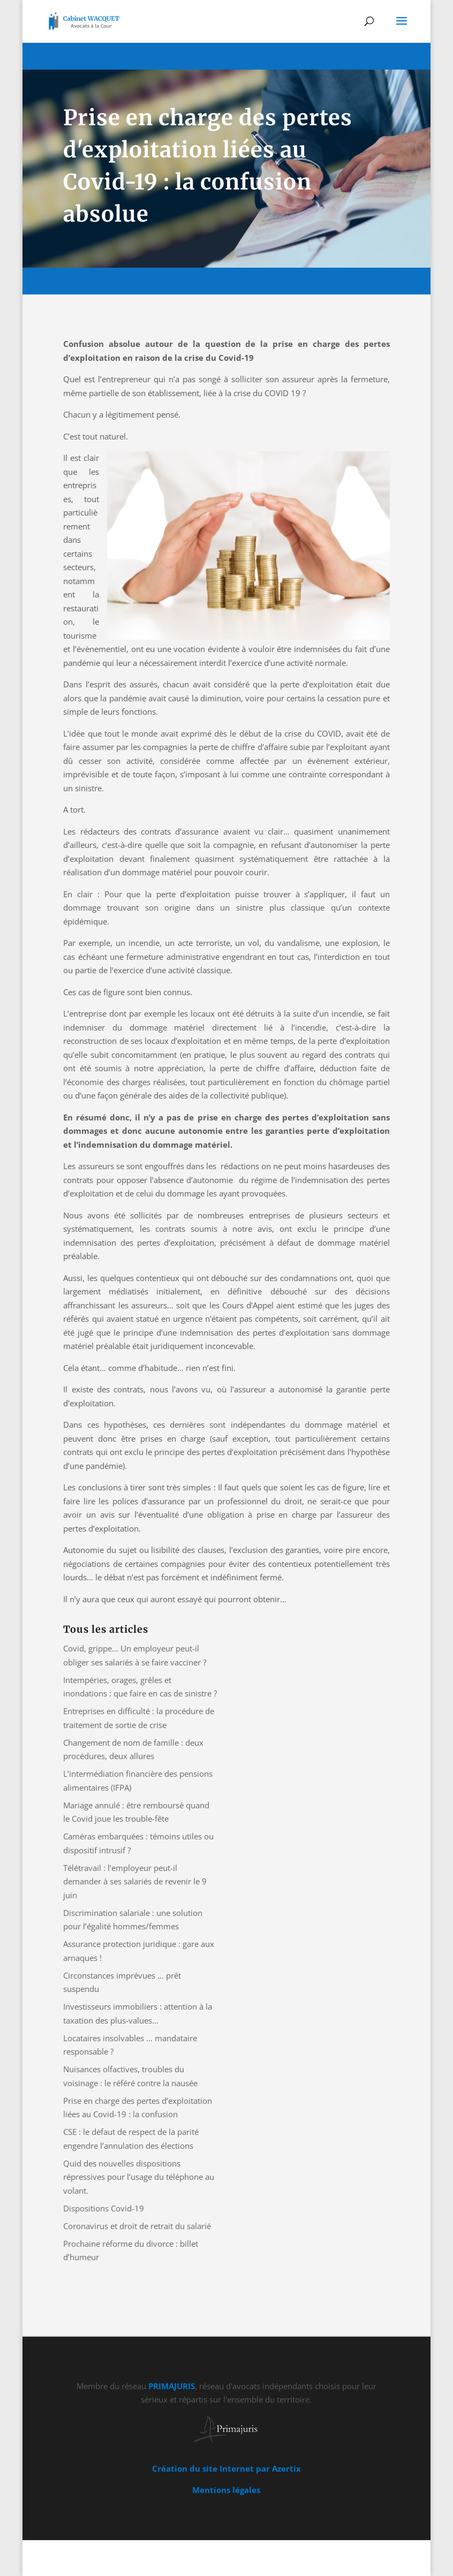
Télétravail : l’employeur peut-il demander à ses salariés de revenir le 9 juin (135, 1881)
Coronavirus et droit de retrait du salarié (137, 2226)
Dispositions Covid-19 (103, 2208)
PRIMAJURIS (171, 2386)
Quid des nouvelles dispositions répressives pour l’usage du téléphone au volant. (138, 2177)
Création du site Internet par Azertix (226, 2468)
